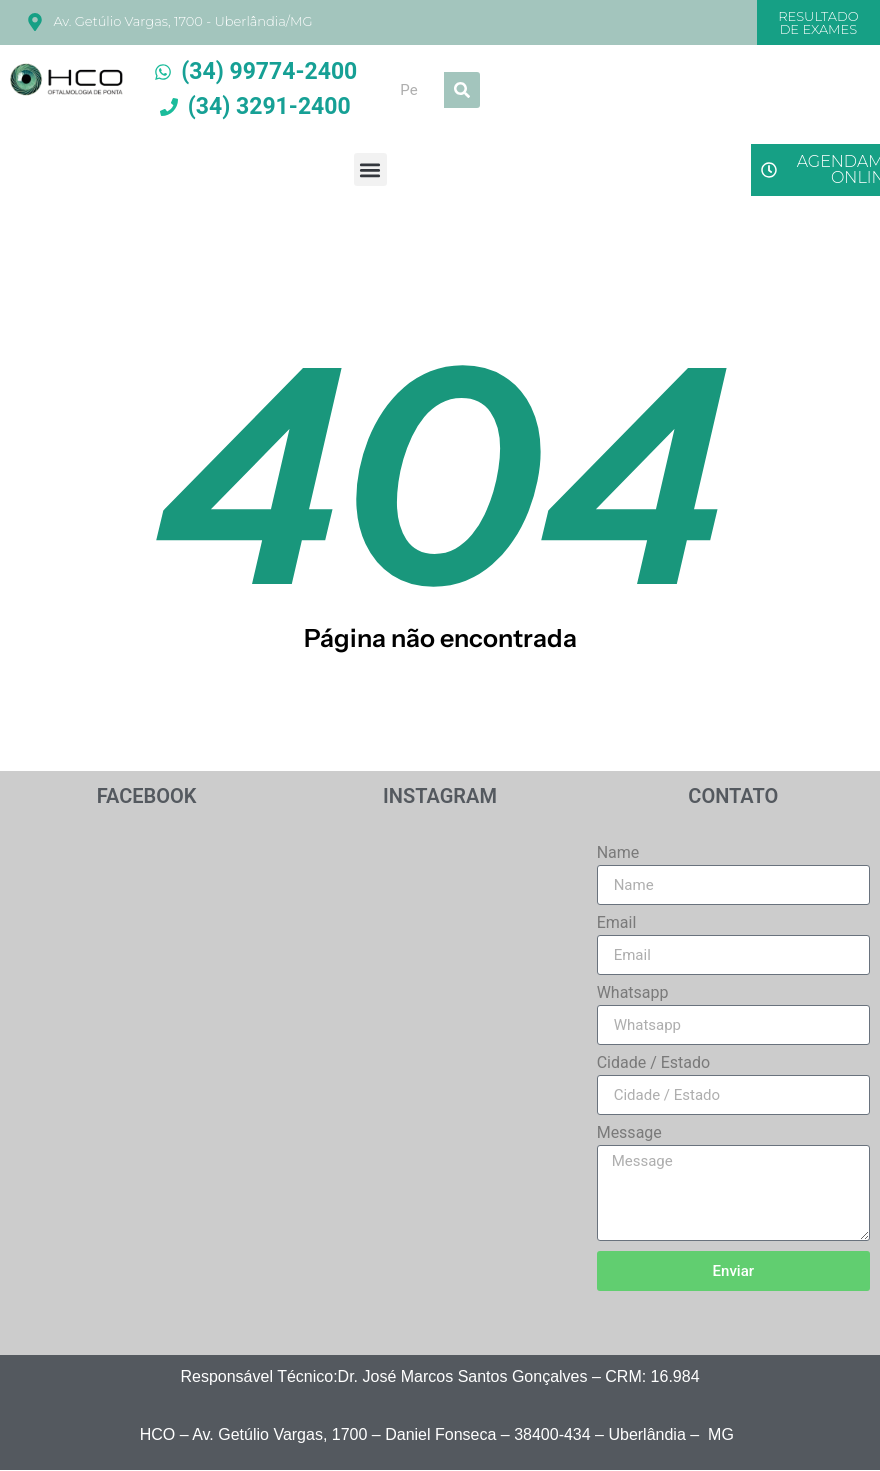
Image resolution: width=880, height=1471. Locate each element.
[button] (370, 169)
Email (617, 923)
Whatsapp (633, 993)
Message (629, 1133)
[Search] (462, 90)
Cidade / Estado (654, 1063)
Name (618, 853)
